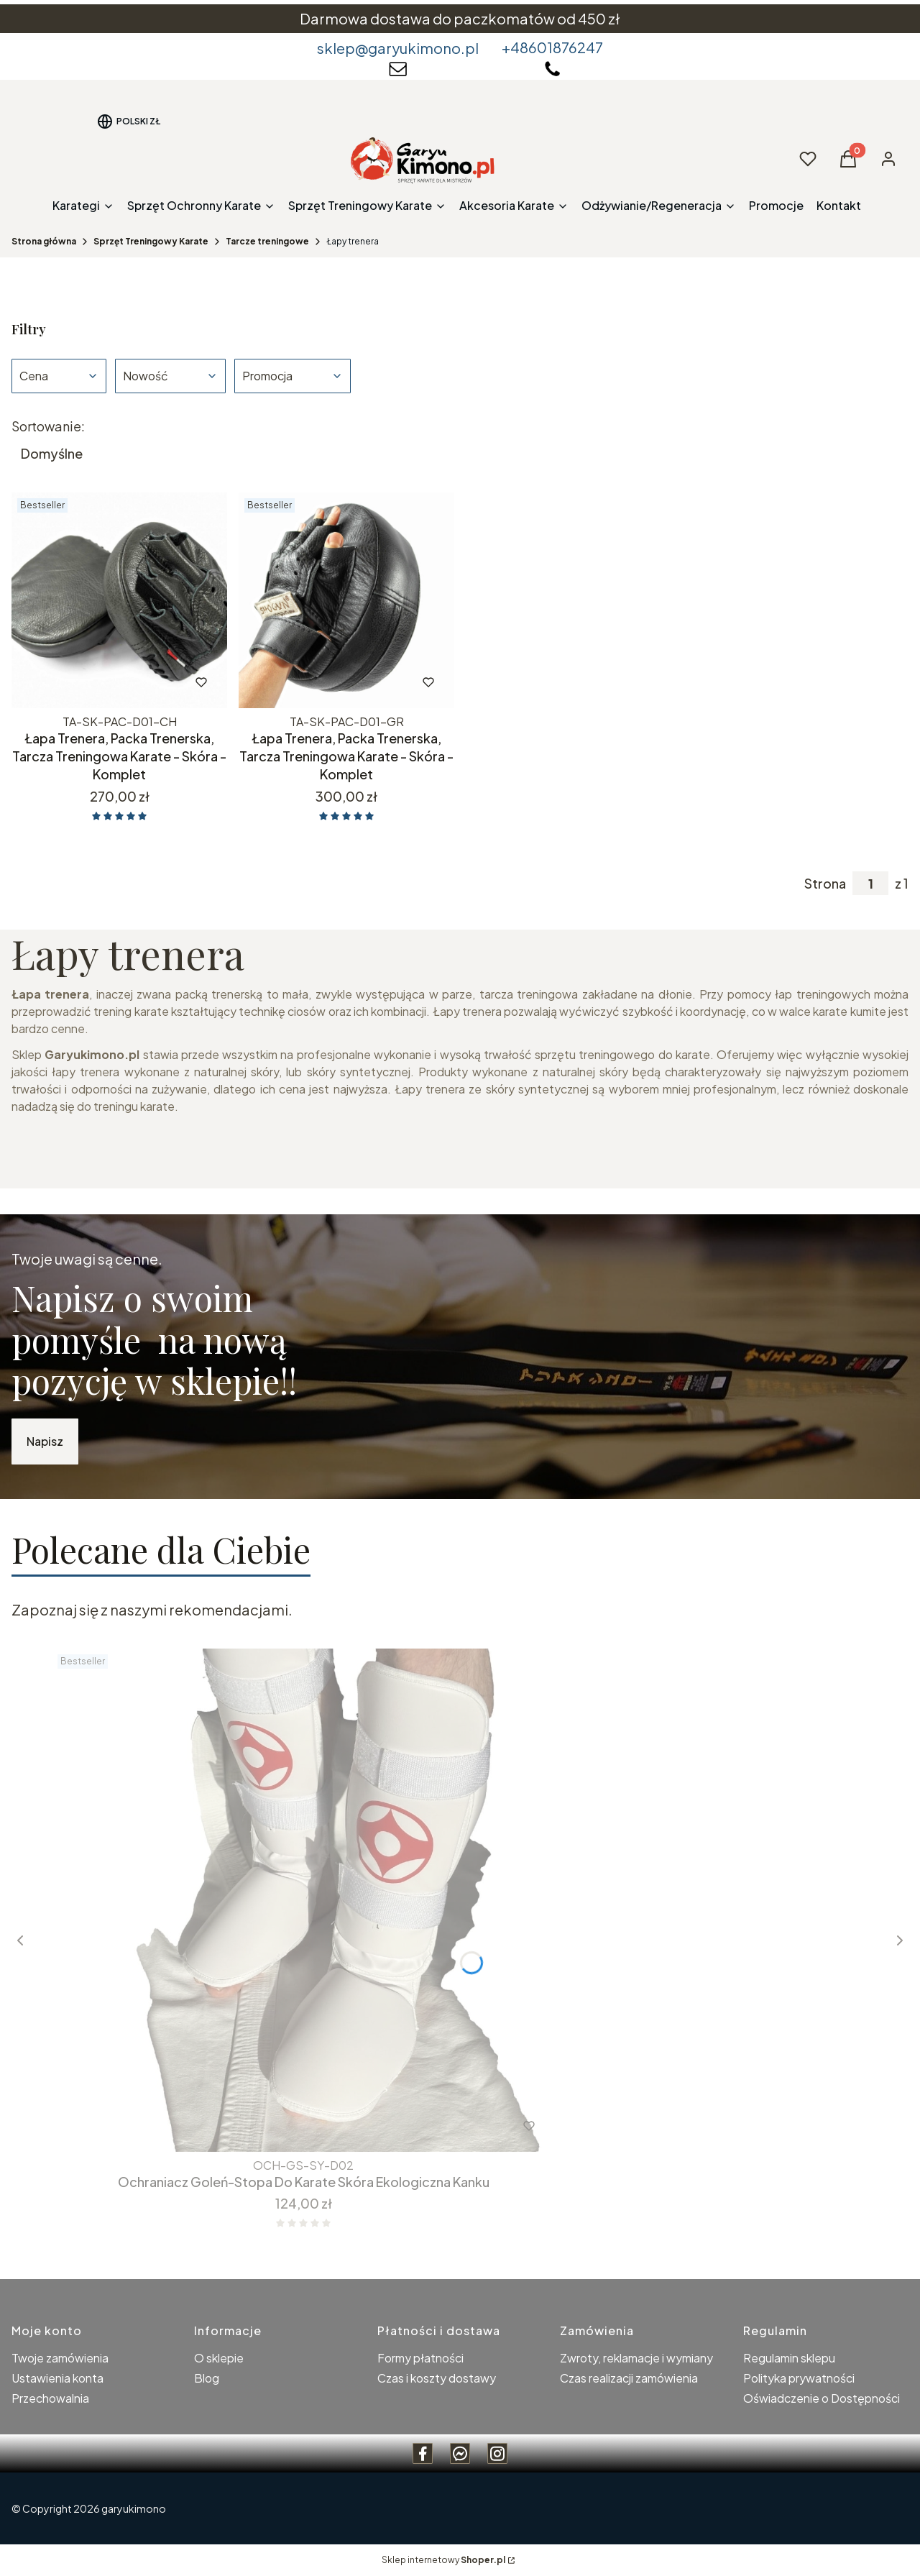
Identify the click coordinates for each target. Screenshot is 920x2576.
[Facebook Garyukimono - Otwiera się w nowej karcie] (423, 2453)
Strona (825, 883)
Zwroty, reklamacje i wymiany (636, 2357)
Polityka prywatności (799, 2377)
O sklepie (219, 2357)
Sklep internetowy (443, 2559)
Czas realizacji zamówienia (629, 2377)
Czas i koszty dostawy (436, 2377)
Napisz (45, 1441)
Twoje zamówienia (60, 2357)
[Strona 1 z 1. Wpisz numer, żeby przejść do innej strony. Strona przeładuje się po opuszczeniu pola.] (870, 883)
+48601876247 (552, 47)
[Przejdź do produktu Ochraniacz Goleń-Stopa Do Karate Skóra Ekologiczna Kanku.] (303, 1900)
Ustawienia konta (58, 2377)
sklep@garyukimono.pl (398, 48)
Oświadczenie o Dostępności (821, 2398)
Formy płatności (420, 2357)
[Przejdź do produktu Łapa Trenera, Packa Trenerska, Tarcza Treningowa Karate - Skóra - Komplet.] (119, 600)
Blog (206, 2377)
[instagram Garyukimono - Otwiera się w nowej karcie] (497, 2453)
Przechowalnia (50, 2398)
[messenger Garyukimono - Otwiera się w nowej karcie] (460, 2453)
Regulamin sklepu (789, 2357)
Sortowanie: (48, 426)
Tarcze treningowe (267, 241)
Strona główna (44, 241)
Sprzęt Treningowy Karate (150, 241)
